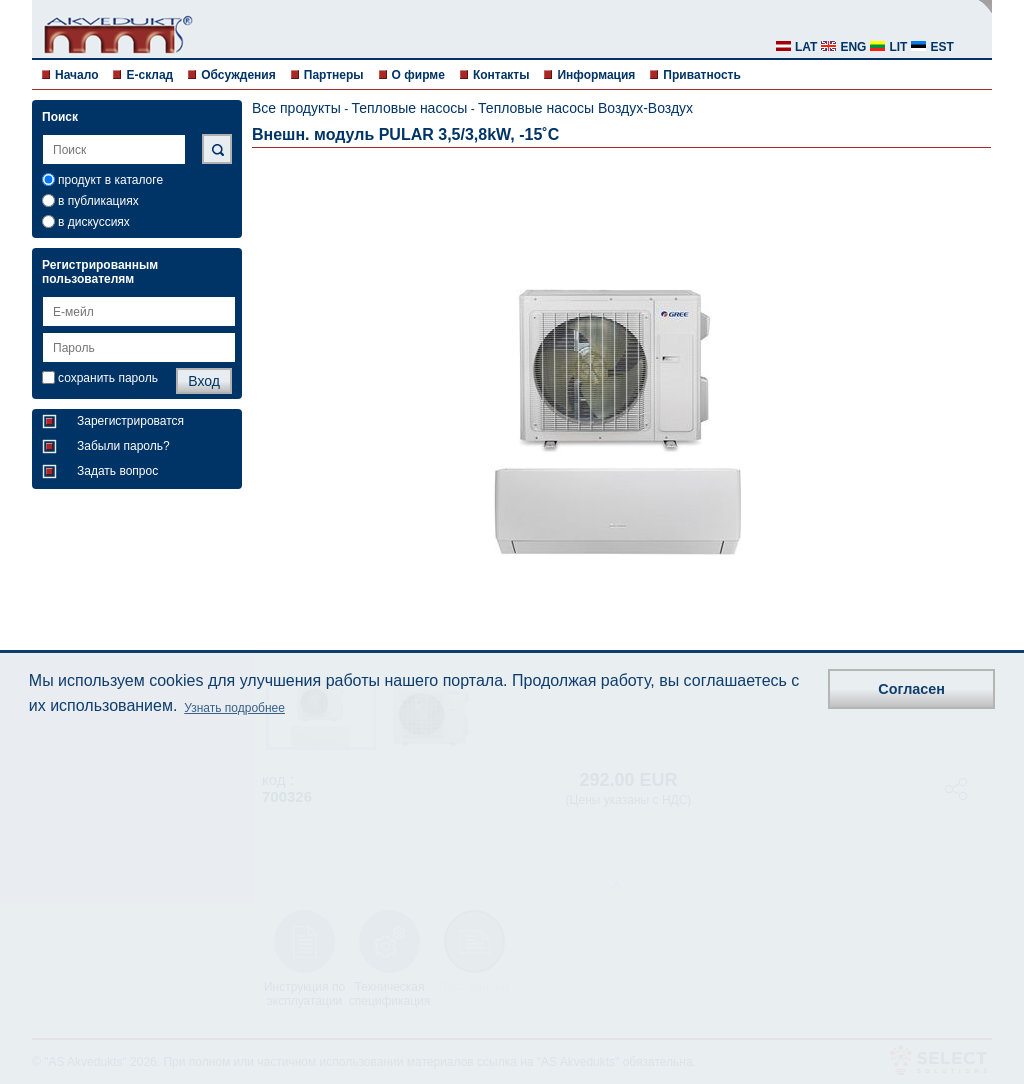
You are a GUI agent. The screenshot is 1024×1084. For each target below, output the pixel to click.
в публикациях (98, 201)
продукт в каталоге (110, 180)
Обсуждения (238, 75)
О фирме (418, 75)
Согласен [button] (911, 689)
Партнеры (334, 75)
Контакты (501, 75)
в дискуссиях (94, 222)
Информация (596, 75)
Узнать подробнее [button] (234, 708)
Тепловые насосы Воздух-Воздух (585, 108)
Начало (76, 75)
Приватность (701, 75)
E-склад (149, 75)
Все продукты (296, 108)
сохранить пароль (108, 378)
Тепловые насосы (409, 108)
